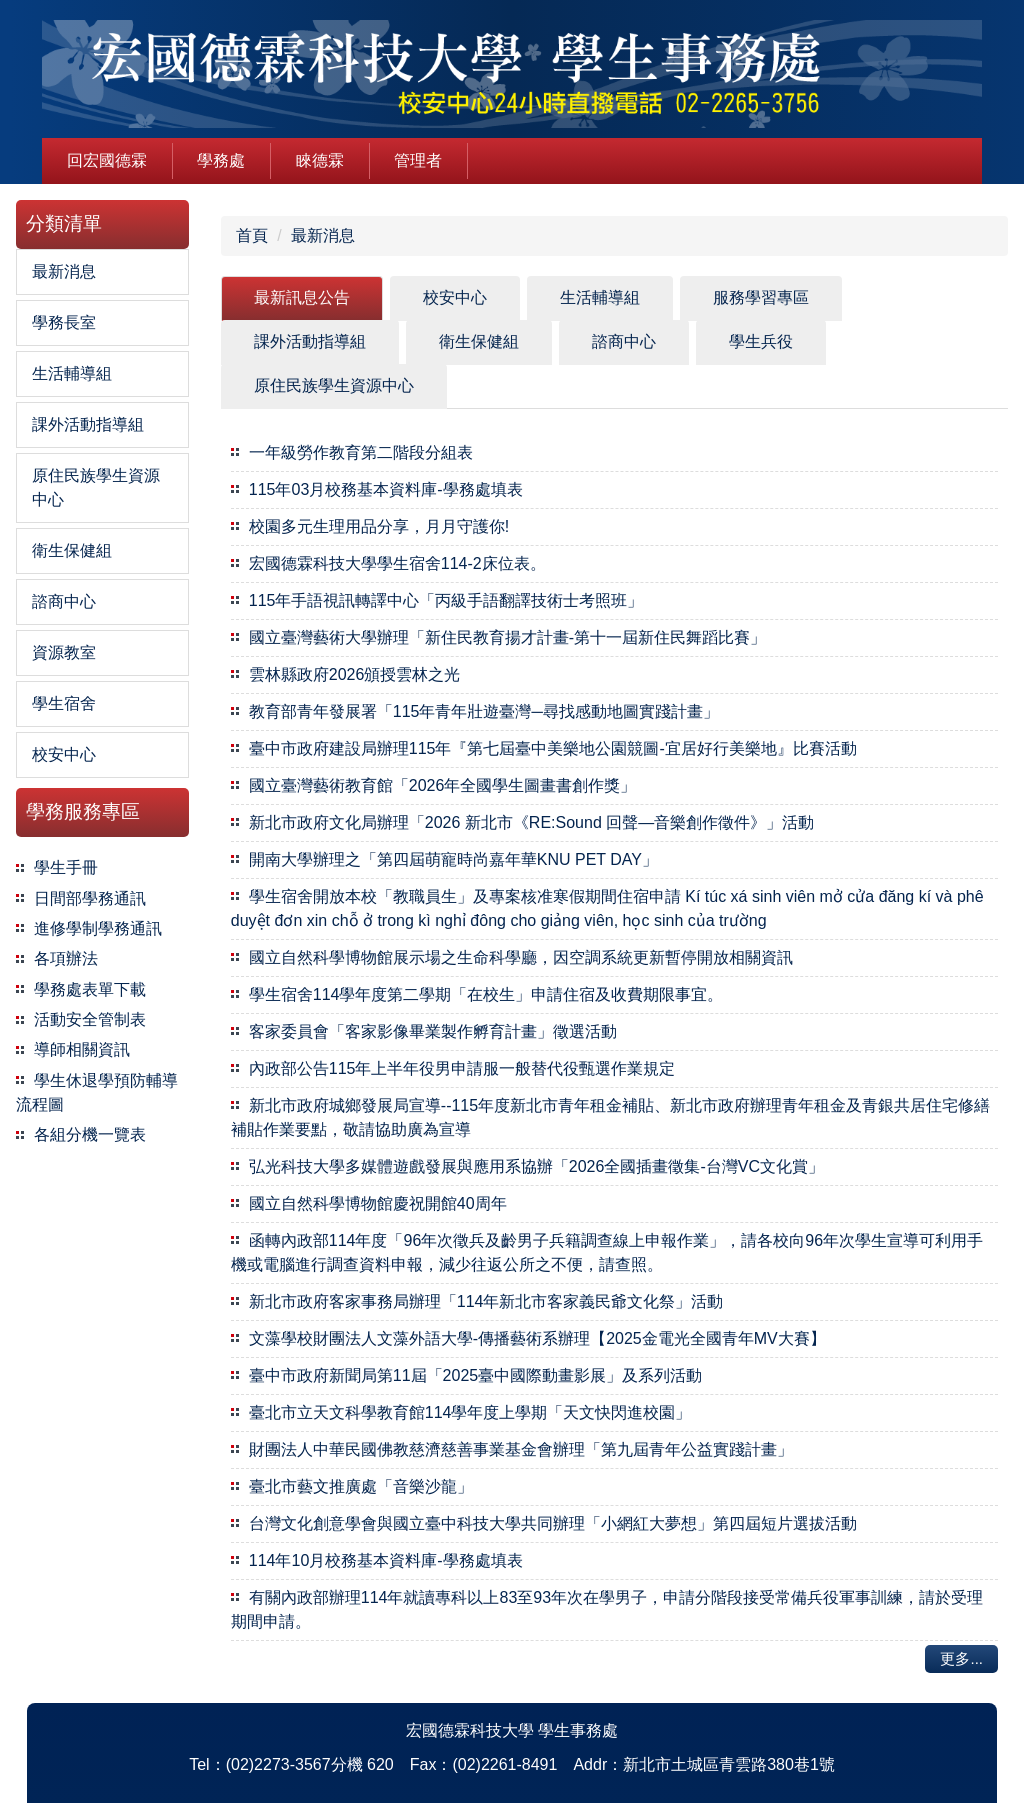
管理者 (418, 160)
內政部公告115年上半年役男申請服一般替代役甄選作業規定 (462, 1068)
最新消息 (323, 235)
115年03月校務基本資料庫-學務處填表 (386, 489)
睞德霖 (320, 160)
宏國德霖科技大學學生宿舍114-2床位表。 (397, 563)
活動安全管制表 (90, 1019)
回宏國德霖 (107, 160)
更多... (961, 1658)
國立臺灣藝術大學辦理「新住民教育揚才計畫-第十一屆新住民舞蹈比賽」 (507, 637)
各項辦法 (66, 958)
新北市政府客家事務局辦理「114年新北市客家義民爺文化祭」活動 (486, 1301)
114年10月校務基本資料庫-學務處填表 (386, 1560)
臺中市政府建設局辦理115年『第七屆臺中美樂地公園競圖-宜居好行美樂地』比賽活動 (553, 748)
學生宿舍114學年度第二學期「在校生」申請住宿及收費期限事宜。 (486, 994)
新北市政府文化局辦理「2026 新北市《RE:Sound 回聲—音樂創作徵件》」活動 (531, 822)
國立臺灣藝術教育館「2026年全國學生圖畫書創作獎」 (443, 785)
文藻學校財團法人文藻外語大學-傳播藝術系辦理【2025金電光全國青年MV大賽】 (537, 1338)
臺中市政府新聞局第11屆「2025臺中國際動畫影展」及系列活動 (475, 1375)
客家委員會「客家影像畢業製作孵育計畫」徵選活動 (433, 1031)
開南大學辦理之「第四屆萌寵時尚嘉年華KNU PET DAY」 (453, 859)
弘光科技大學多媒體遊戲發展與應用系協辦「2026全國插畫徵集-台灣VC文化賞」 (536, 1166)
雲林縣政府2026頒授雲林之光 (355, 674)
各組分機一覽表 (90, 1134)
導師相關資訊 (82, 1049)
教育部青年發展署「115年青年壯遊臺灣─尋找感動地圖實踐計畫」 (484, 711)
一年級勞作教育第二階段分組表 (361, 452)
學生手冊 (66, 867)
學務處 (221, 160)
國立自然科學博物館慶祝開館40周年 (378, 1203)
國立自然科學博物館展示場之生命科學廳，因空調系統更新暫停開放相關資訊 (521, 957)
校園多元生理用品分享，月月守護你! (379, 526)
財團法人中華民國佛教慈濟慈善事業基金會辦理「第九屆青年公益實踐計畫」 (521, 1449)
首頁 (252, 235)
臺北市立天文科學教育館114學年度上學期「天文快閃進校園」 (470, 1412)
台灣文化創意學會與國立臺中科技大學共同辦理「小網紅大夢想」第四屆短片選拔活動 (553, 1523)
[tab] (302, 298)
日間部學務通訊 (90, 898)
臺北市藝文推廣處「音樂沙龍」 (361, 1486)
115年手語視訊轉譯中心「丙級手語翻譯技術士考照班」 (446, 600)
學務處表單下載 (90, 989)
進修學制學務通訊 (98, 928)
